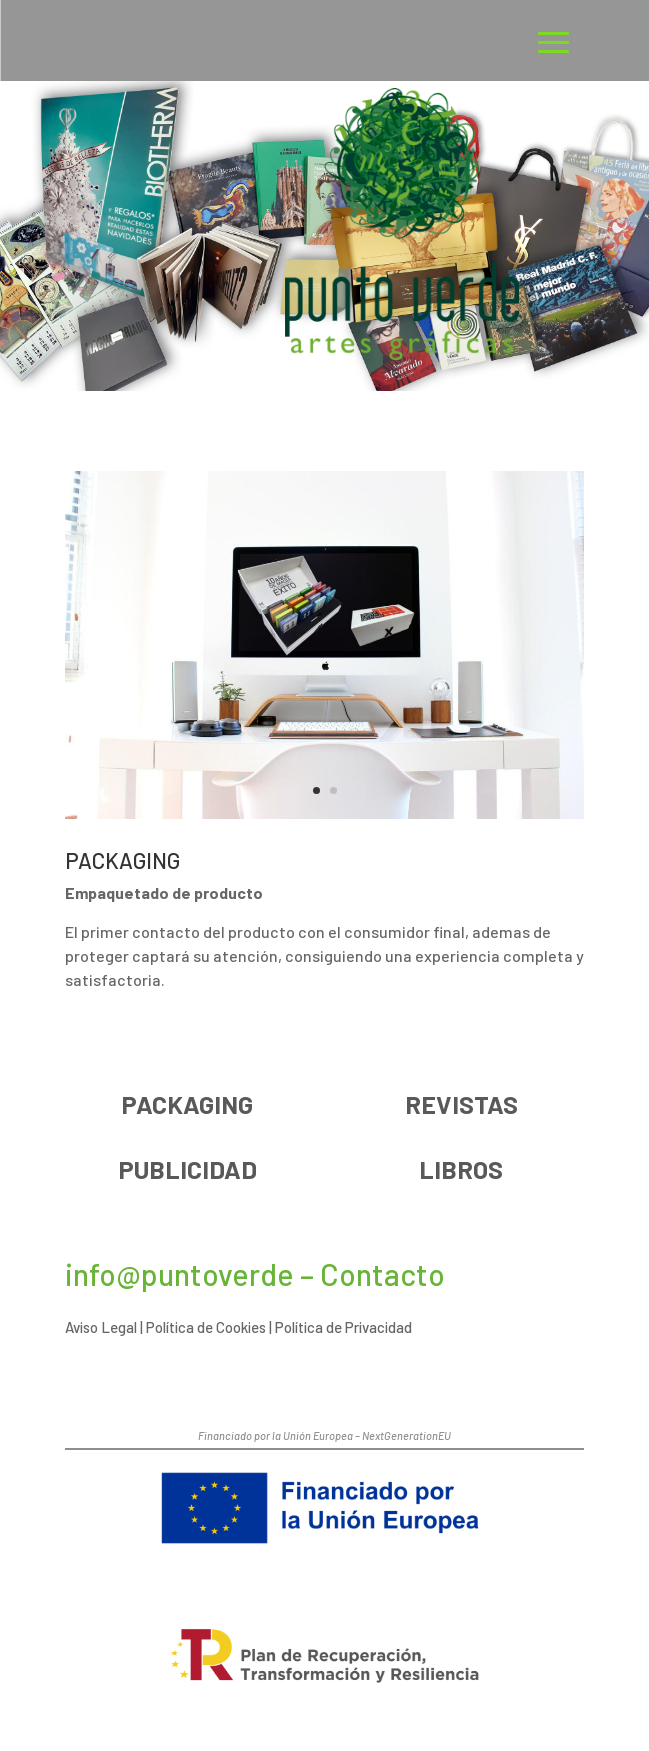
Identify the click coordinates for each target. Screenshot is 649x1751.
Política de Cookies (206, 1327)
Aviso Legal (101, 1327)
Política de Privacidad (343, 1327)
